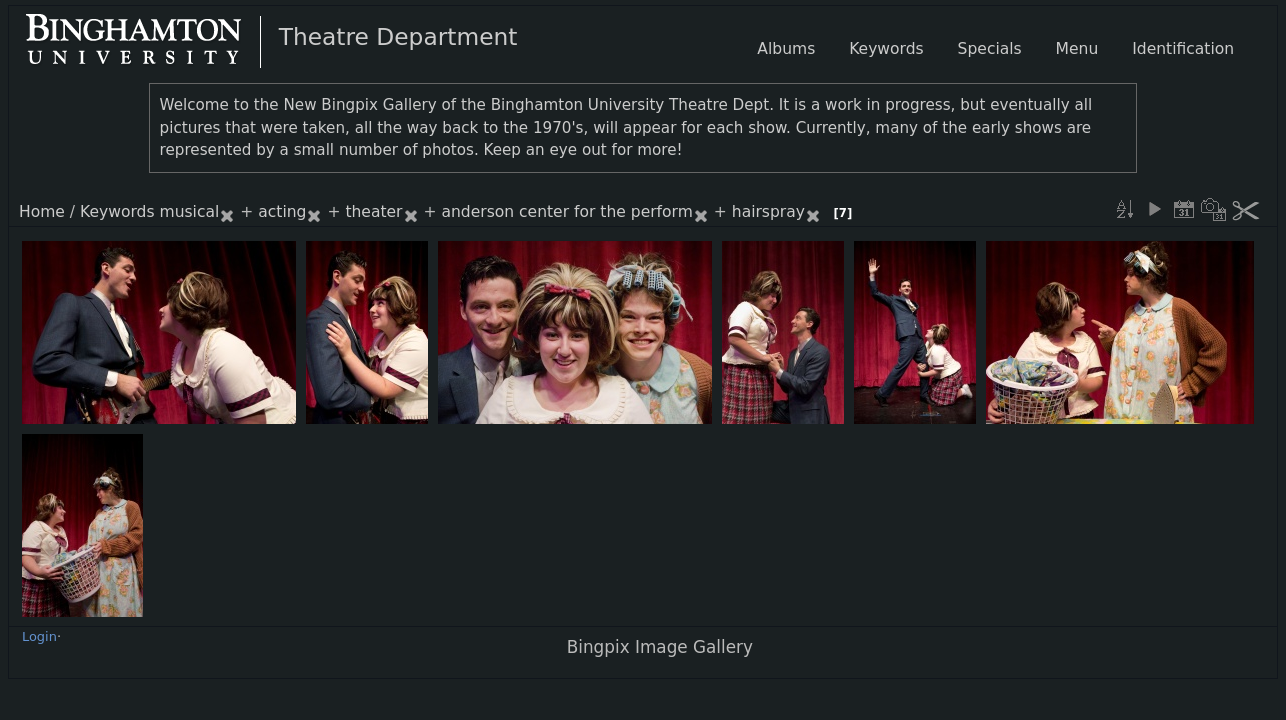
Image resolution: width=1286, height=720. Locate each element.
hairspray (768, 212)
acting (282, 212)
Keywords (117, 212)
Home (42, 212)
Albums (786, 49)
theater (373, 212)
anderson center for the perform (566, 212)
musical (190, 212)
